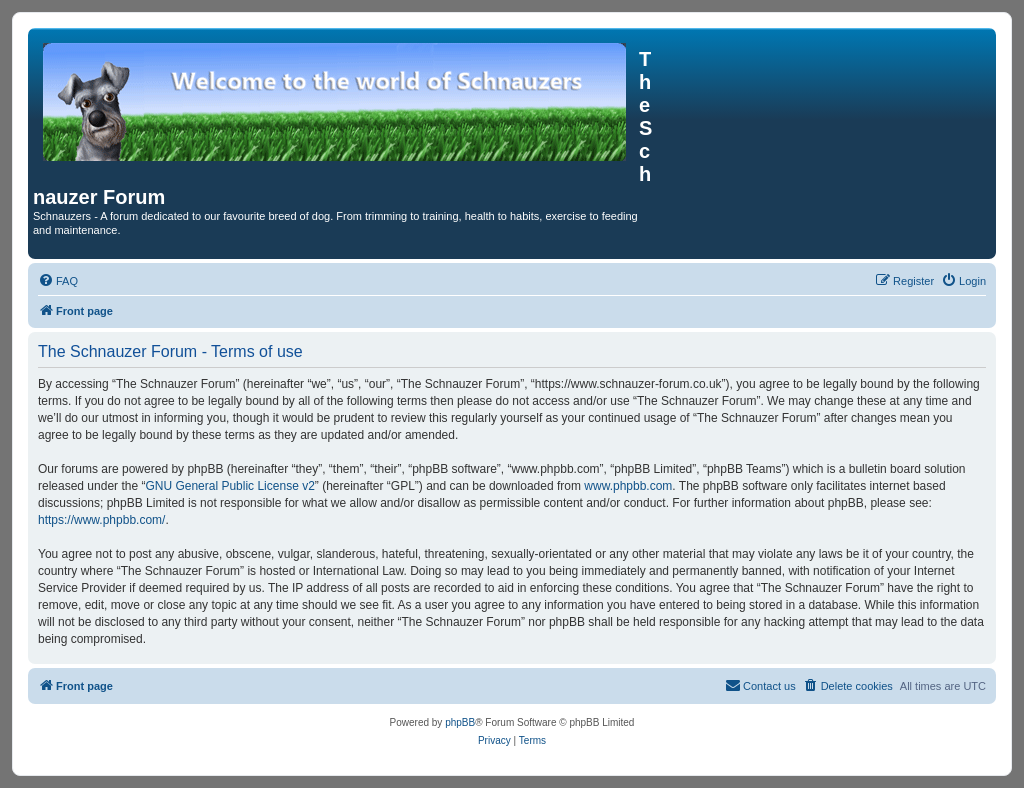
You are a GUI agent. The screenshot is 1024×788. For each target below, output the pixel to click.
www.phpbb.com (628, 486)
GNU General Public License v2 (229, 486)
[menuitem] (58, 281)
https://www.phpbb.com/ (101, 520)
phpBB (460, 722)
